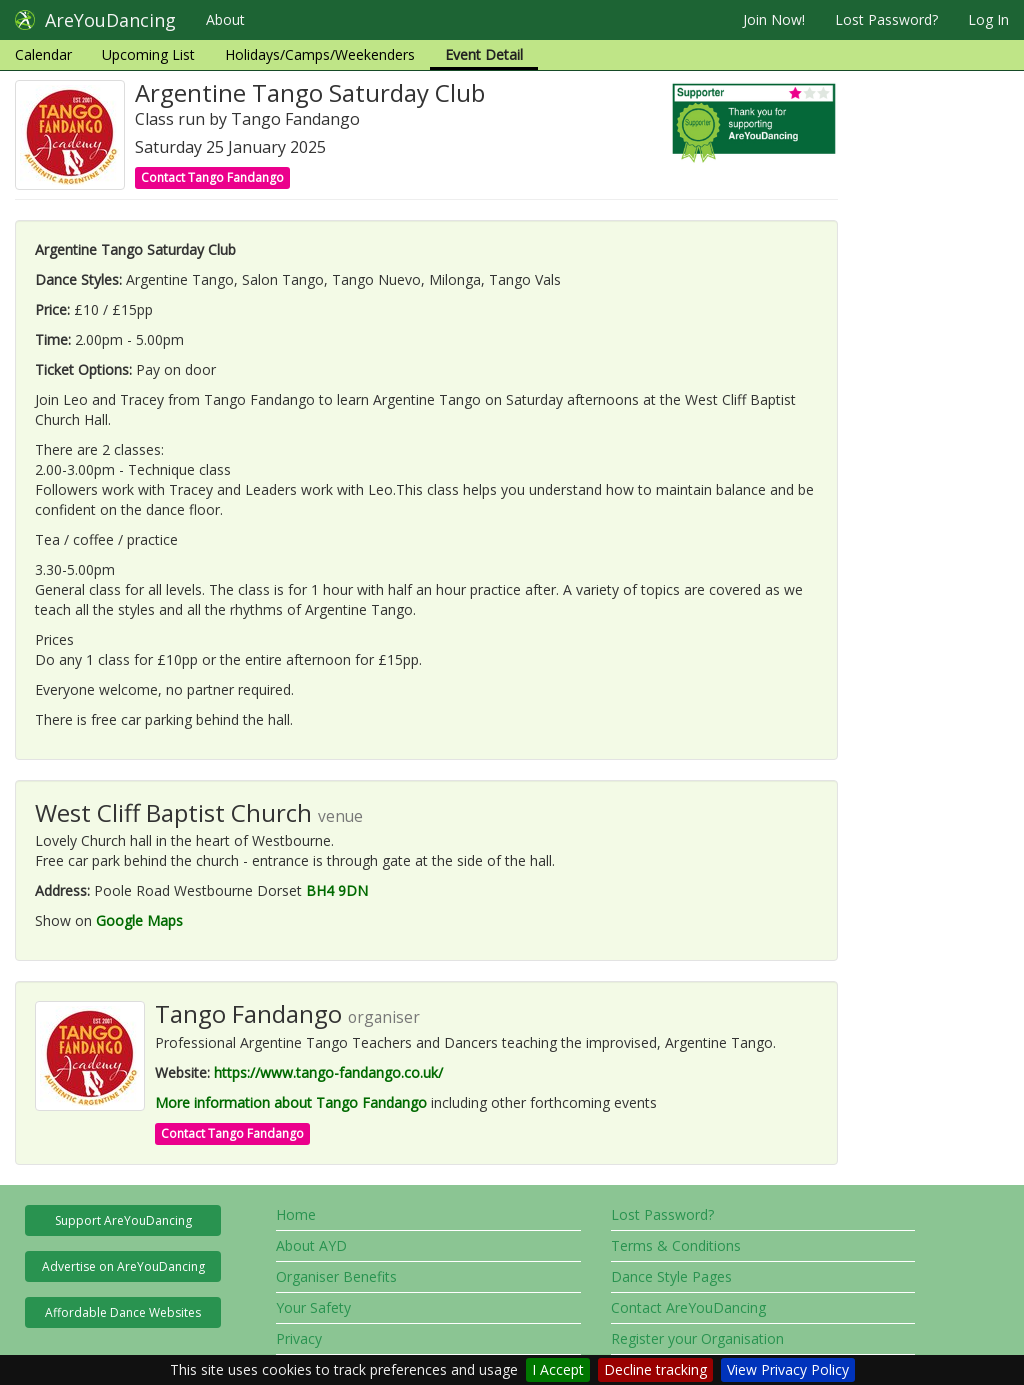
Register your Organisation (697, 1338)
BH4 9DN (337, 890)
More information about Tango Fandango (291, 1102)
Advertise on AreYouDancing (123, 1266)
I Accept (558, 1369)
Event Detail (484, 54)
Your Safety (313, 1307)
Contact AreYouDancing (688, 1307)
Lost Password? (886, 19)
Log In (988, 19)
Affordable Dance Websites (123, 1312)
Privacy (299, 1338)
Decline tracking (655, 1369)
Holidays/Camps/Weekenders (320, 54)
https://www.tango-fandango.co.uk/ (328, 1072)
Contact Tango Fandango (212, 177)
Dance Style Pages (671, 1276)
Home (296, 1214)
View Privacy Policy (788, 1369)
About (225, 19)
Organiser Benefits (336, 1276)
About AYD (311, 1245)
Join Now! (774, 19)
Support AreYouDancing (123, 1220)
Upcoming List (148, 54)
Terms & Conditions (676, 1245)
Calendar (43, 54)
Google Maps (139, 920)
